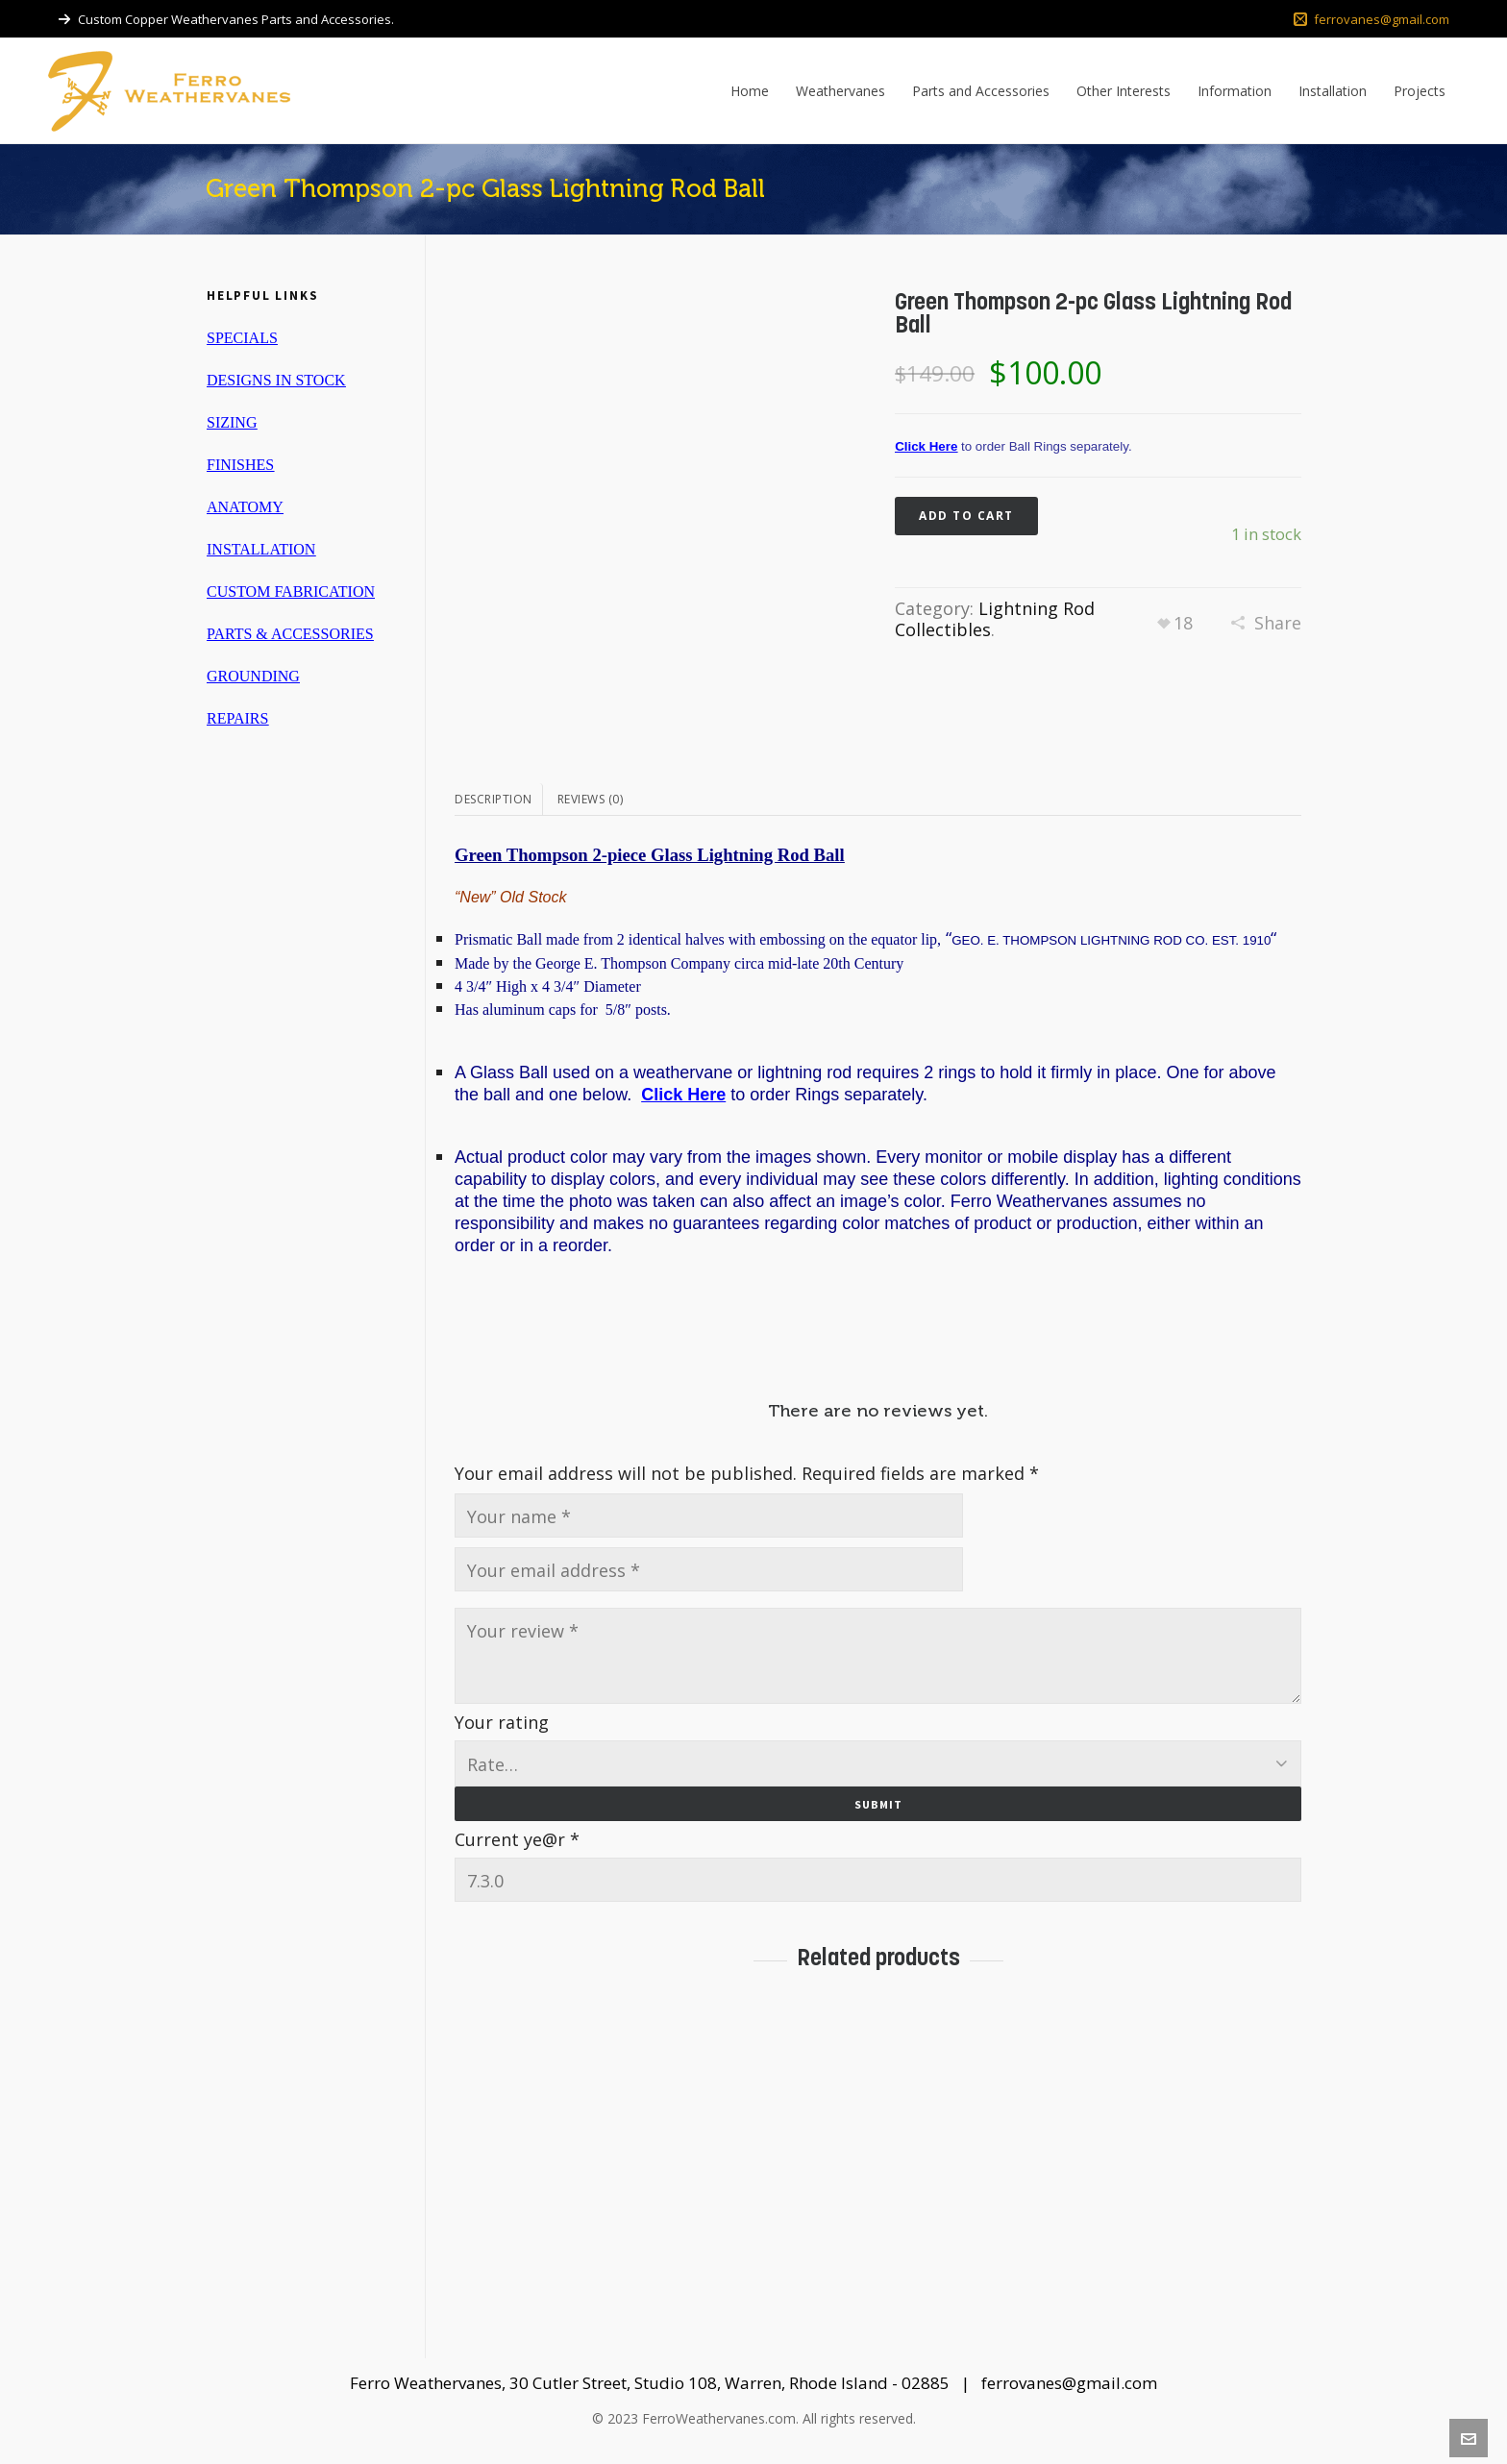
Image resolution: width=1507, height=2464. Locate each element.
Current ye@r (517, 1835)
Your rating (502, 1722)
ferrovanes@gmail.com (1371, 19)
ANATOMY (245, 507)
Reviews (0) (590, 799)
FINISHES (240, 464)
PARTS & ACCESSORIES (290, 634)
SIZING (232, 422)
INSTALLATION (261, 549)
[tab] (499, 799)
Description (493, 799)
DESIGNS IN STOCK (276, 380)
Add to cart (966, 515)
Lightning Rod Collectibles (995, 619)
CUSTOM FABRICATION (291, 591)
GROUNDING (253, 676)
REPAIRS (237, 718)
